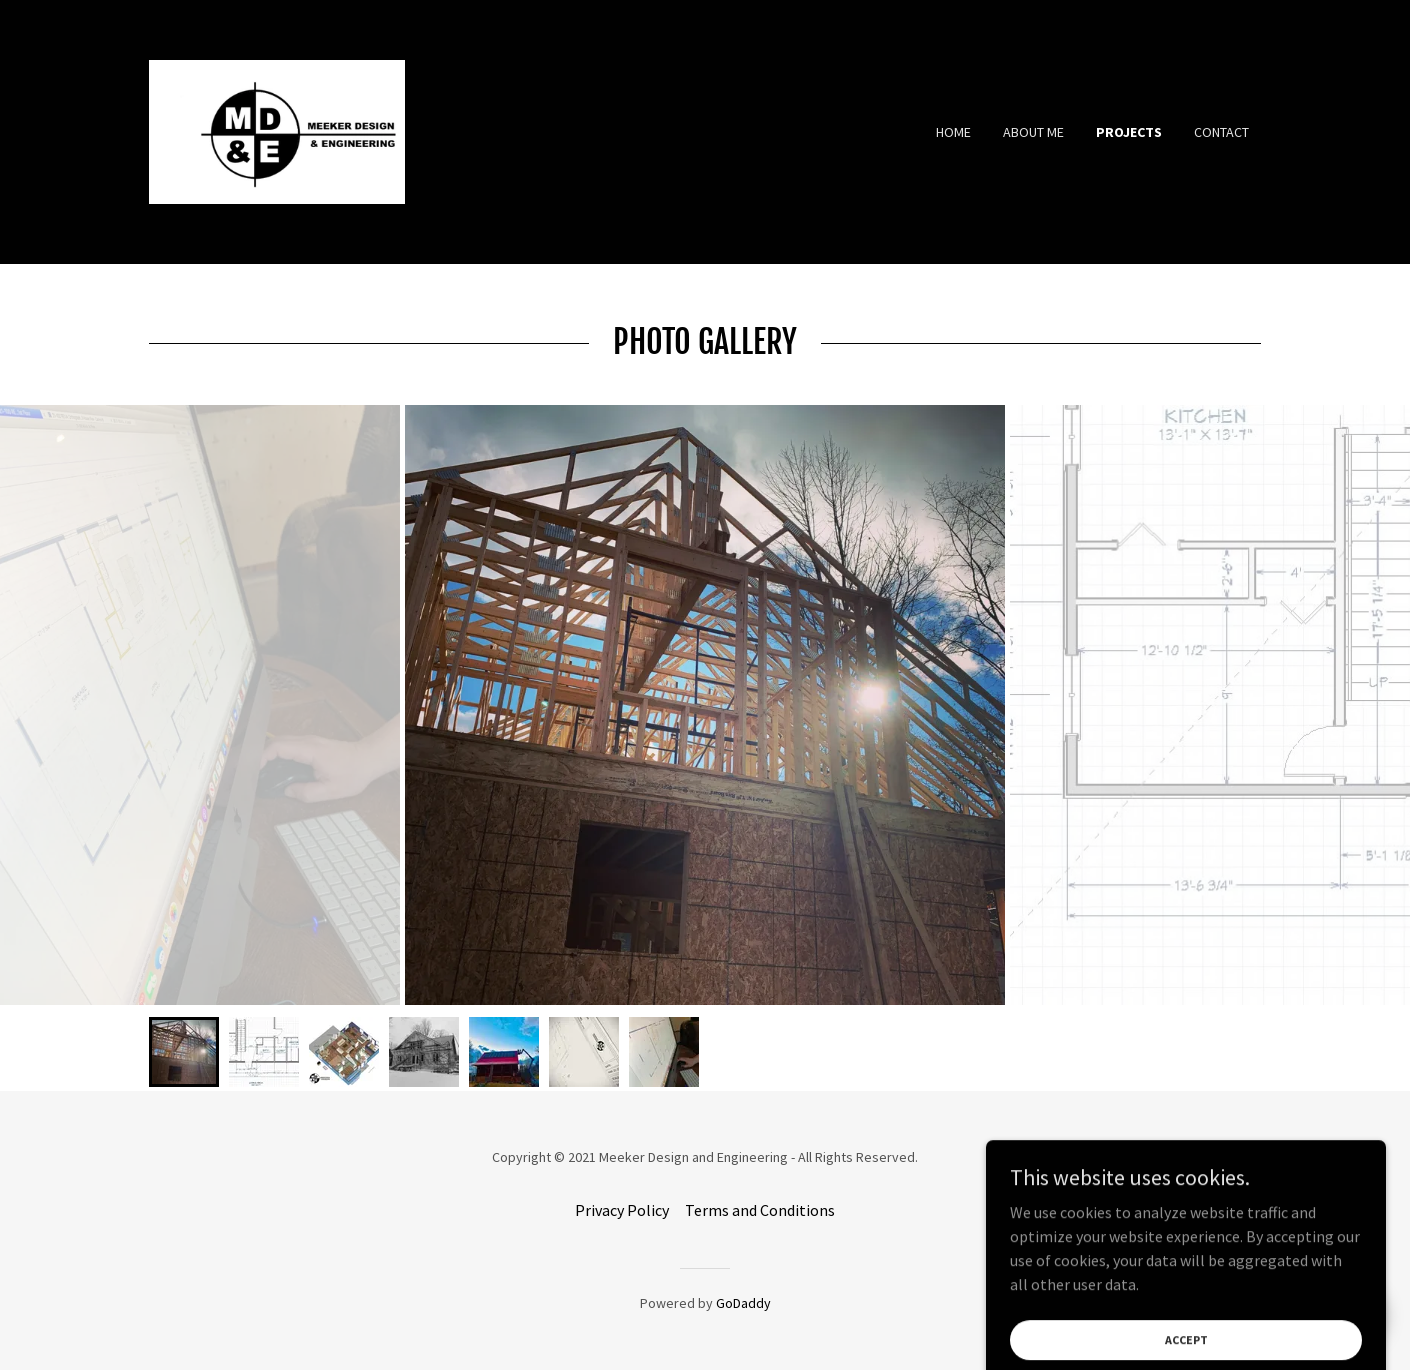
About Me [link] (1033, 132)
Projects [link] (1129, 132)
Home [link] (953, 132)
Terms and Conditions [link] (760, 1210)
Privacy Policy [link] (622, 1210)
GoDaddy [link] (743, 1303)
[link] (277, 130)
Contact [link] (1221, 132)
